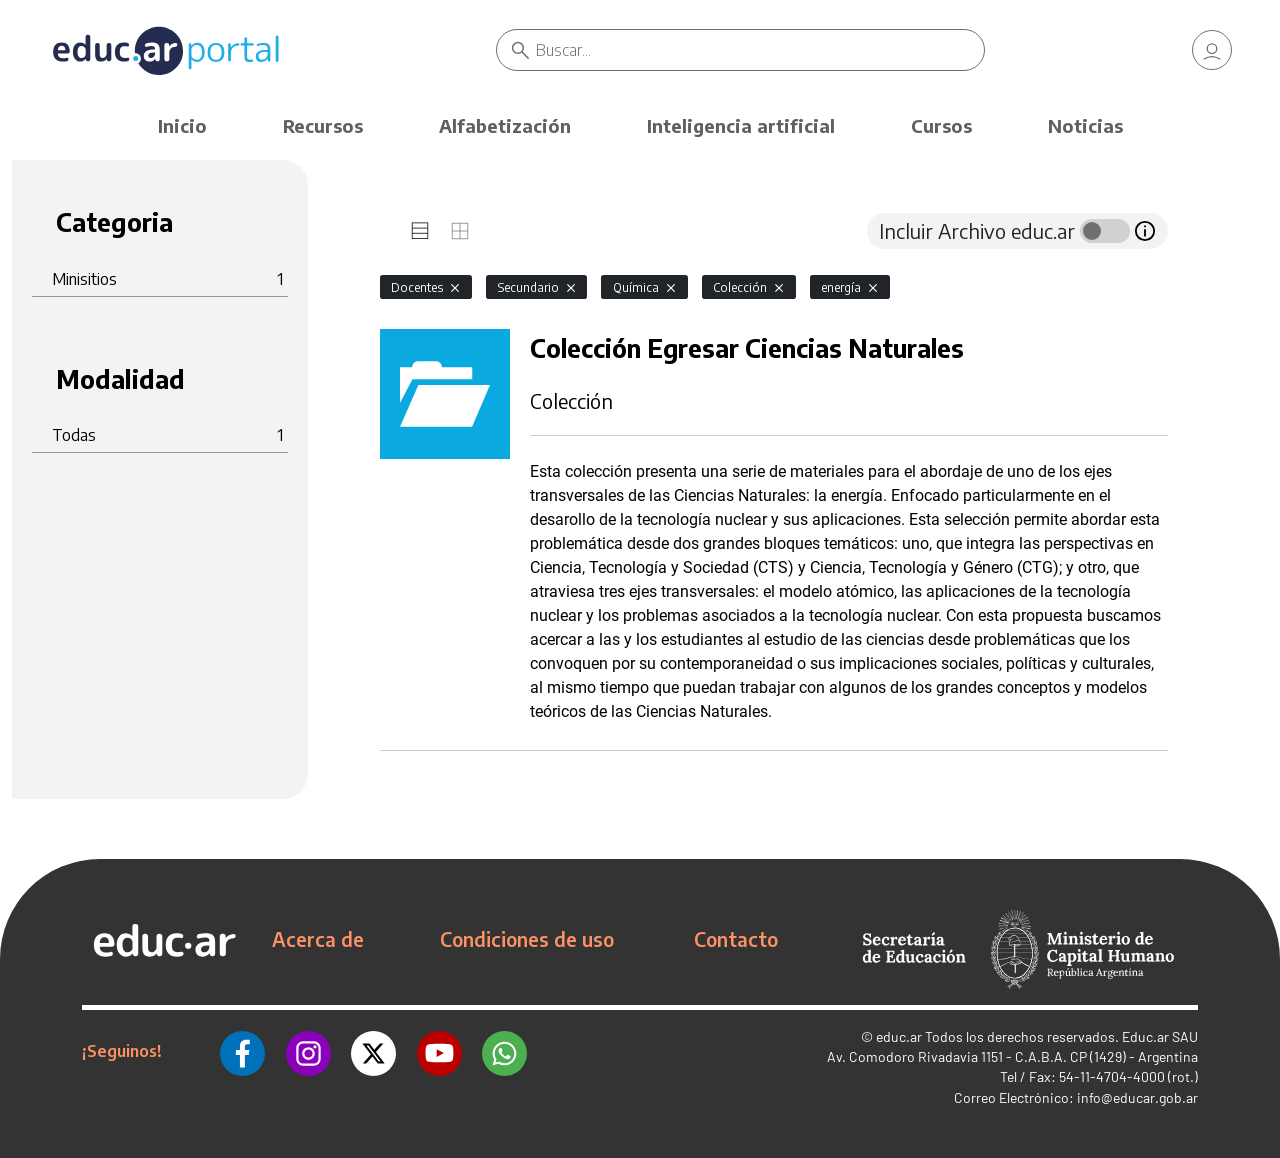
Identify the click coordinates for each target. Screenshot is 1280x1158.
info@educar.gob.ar (1137, 1097)
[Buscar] (760, 50)
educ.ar (899, 1036)
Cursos (941, 125)
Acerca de (318, 939)
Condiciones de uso (527, 939)
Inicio (182, 125)
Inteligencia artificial (741, 125)
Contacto (736, 939)
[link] (1212, 50)
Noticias (1085, 125)
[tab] (420, 231)
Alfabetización (505, 125)
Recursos (323, 125)
